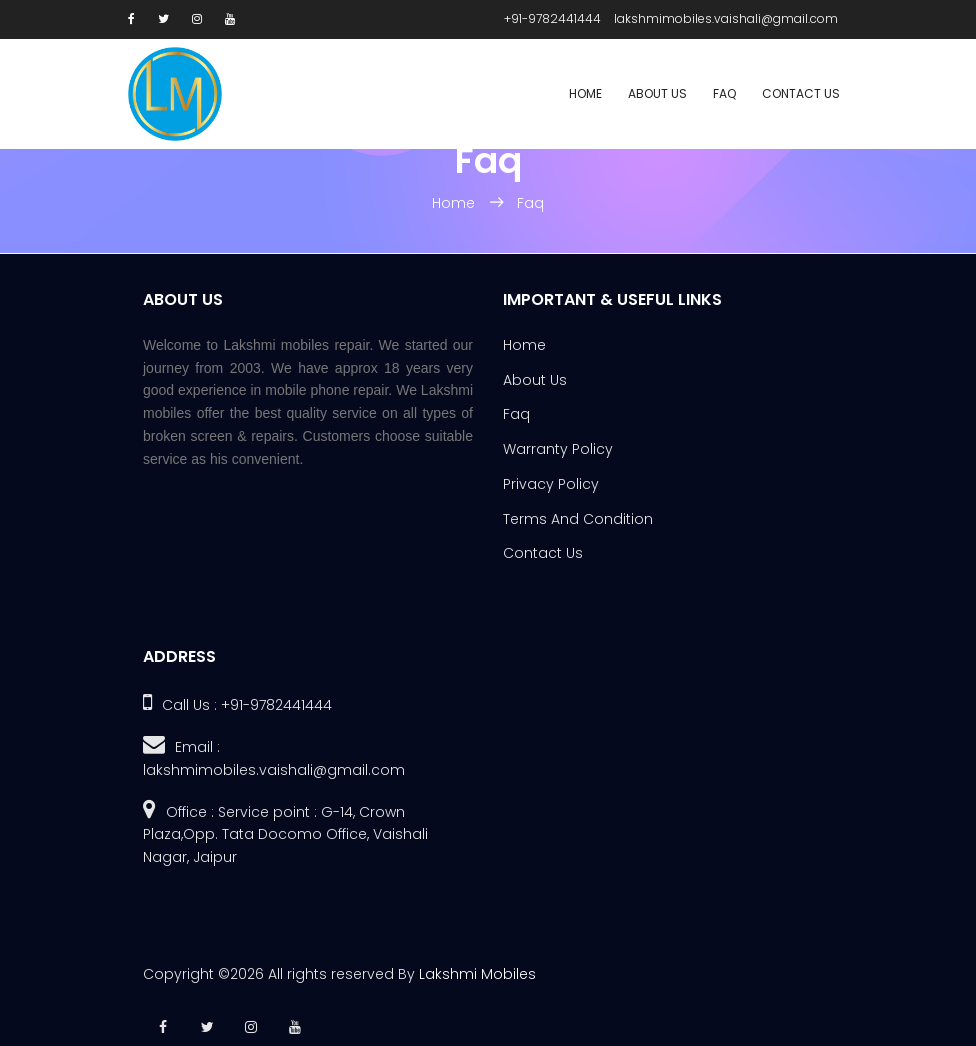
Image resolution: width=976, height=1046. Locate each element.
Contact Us (801, 93)
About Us (657, 93)
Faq (724, 93)
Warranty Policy (558, 449)
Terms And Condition (578, 519)
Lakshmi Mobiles (477, 974)
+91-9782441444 (552, 18)
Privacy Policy (551, 484)
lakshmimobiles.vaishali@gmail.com (726, 18)
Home (585, 93)
